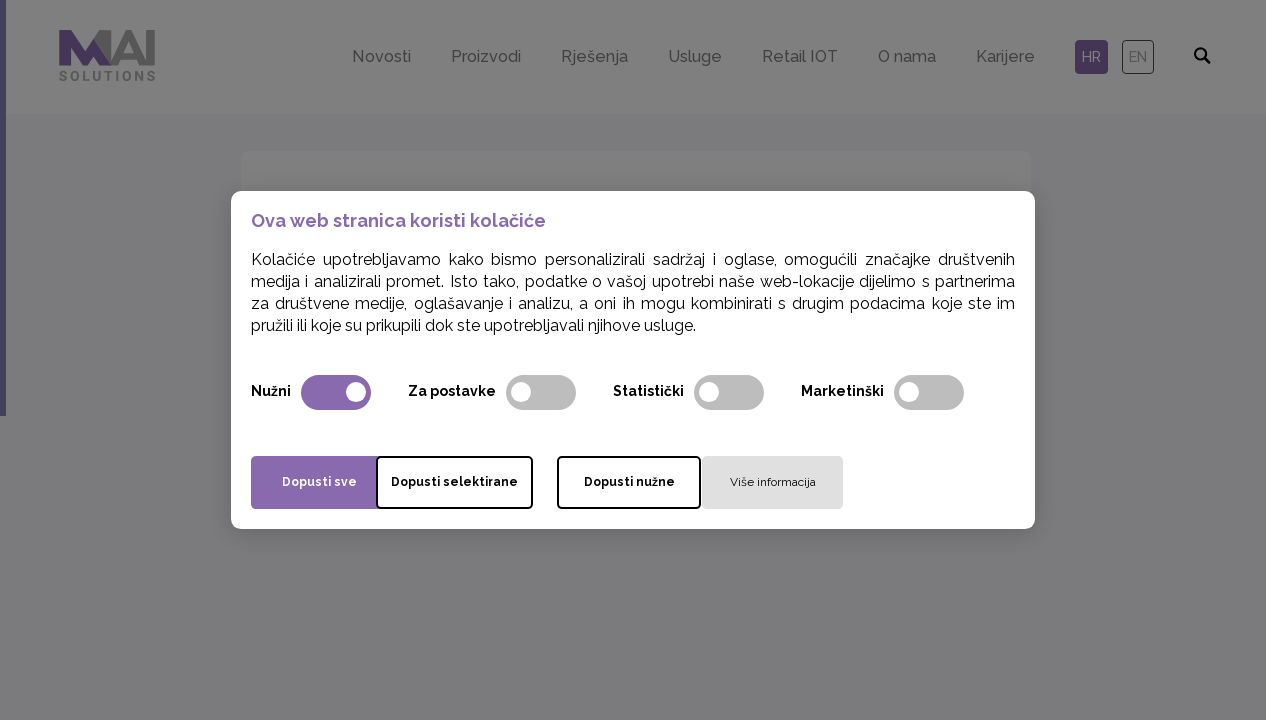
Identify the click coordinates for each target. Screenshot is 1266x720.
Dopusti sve (331, 482)
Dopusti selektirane (521, 482)
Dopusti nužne (711, 482)
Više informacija (901, 482)
